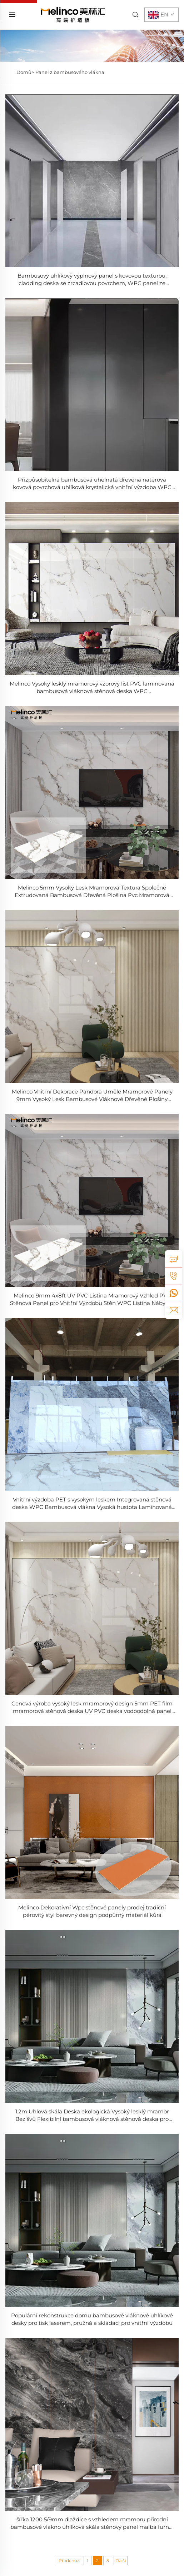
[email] (173, 1310)
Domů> (25, 72)
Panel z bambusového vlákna (69, 72)
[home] (73, 14)
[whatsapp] (173, 1293)
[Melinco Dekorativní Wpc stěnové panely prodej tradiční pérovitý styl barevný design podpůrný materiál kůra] (92, 1812)
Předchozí (69, 2560)
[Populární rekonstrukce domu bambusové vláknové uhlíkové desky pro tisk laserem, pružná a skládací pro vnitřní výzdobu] (92, 2220)
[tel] (173, 1276)
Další (120, 2560)
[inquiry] (173, 1258)
